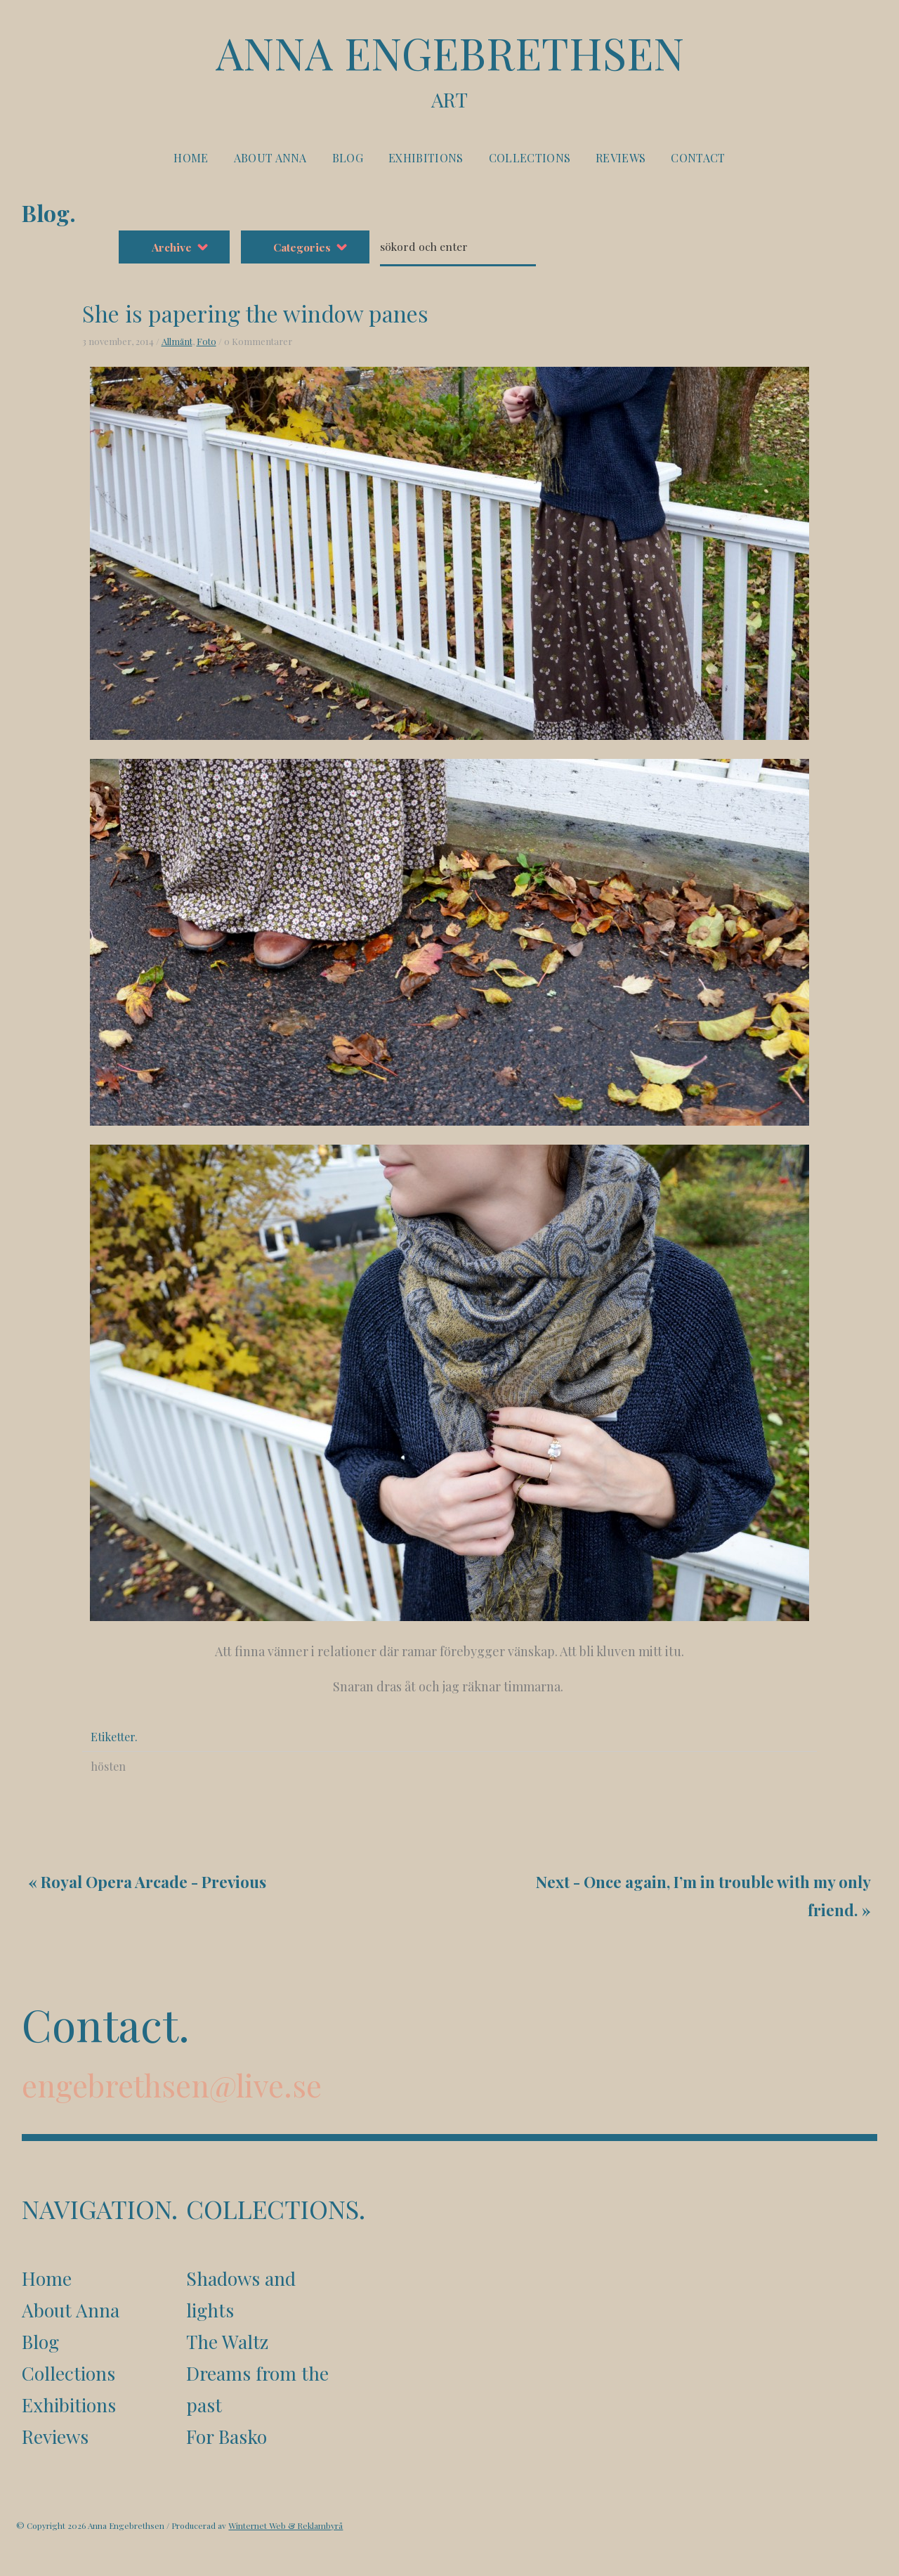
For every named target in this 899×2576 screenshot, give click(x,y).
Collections (530, 160)
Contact (698, 160)
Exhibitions (426, 160)
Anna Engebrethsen (449, 71)
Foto (173, 310)
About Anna (270, 160)
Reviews (620, 160)
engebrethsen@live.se (176, 2062)
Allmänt (144, 310)
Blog (347, 160)
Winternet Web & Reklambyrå (288, 2512)
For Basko (228, 2421)
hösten (75, 1735)
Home (190, 160)
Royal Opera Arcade (117, 1852)
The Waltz (228, 2324)
